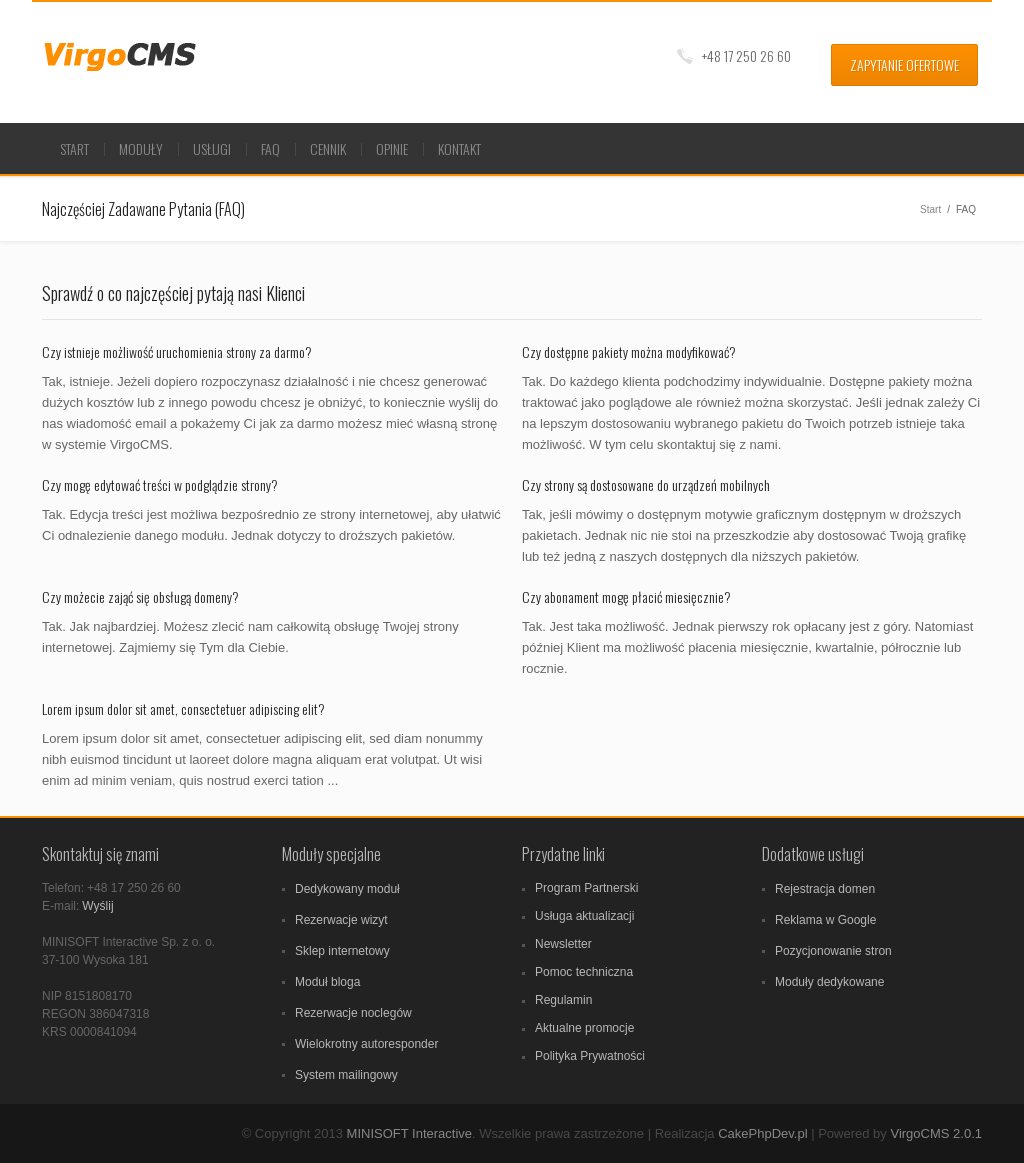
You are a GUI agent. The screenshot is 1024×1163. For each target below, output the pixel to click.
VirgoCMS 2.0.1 (936, 1133)
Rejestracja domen (825, 889)
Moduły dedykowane (829, 982)
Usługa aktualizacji (584, 916)
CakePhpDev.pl (762, 1133)
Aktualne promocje (584, 1028)
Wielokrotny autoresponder (366, 1044)
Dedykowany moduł (347, 889)
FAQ (270, 148)
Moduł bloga (327, 982)
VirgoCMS (129, 57)
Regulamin (563, 1000)
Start (74, 148)
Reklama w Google (825, 920)
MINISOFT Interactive (409, 1133)
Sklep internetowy (342, 951)
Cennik (328, 148)
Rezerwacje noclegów (353, 1013)
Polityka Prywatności (590, 1056)
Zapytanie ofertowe (904, 64)
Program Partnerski (586, 888)
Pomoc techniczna (584, 972)
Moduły (141, 148)
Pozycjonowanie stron (833, 951)
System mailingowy (346, 1075)
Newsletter (563, 944)
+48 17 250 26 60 (746, 55)
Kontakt (459, 148)
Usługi (212, 148)
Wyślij (97, 906)
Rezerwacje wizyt (341, 920)
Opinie (392, 148)
